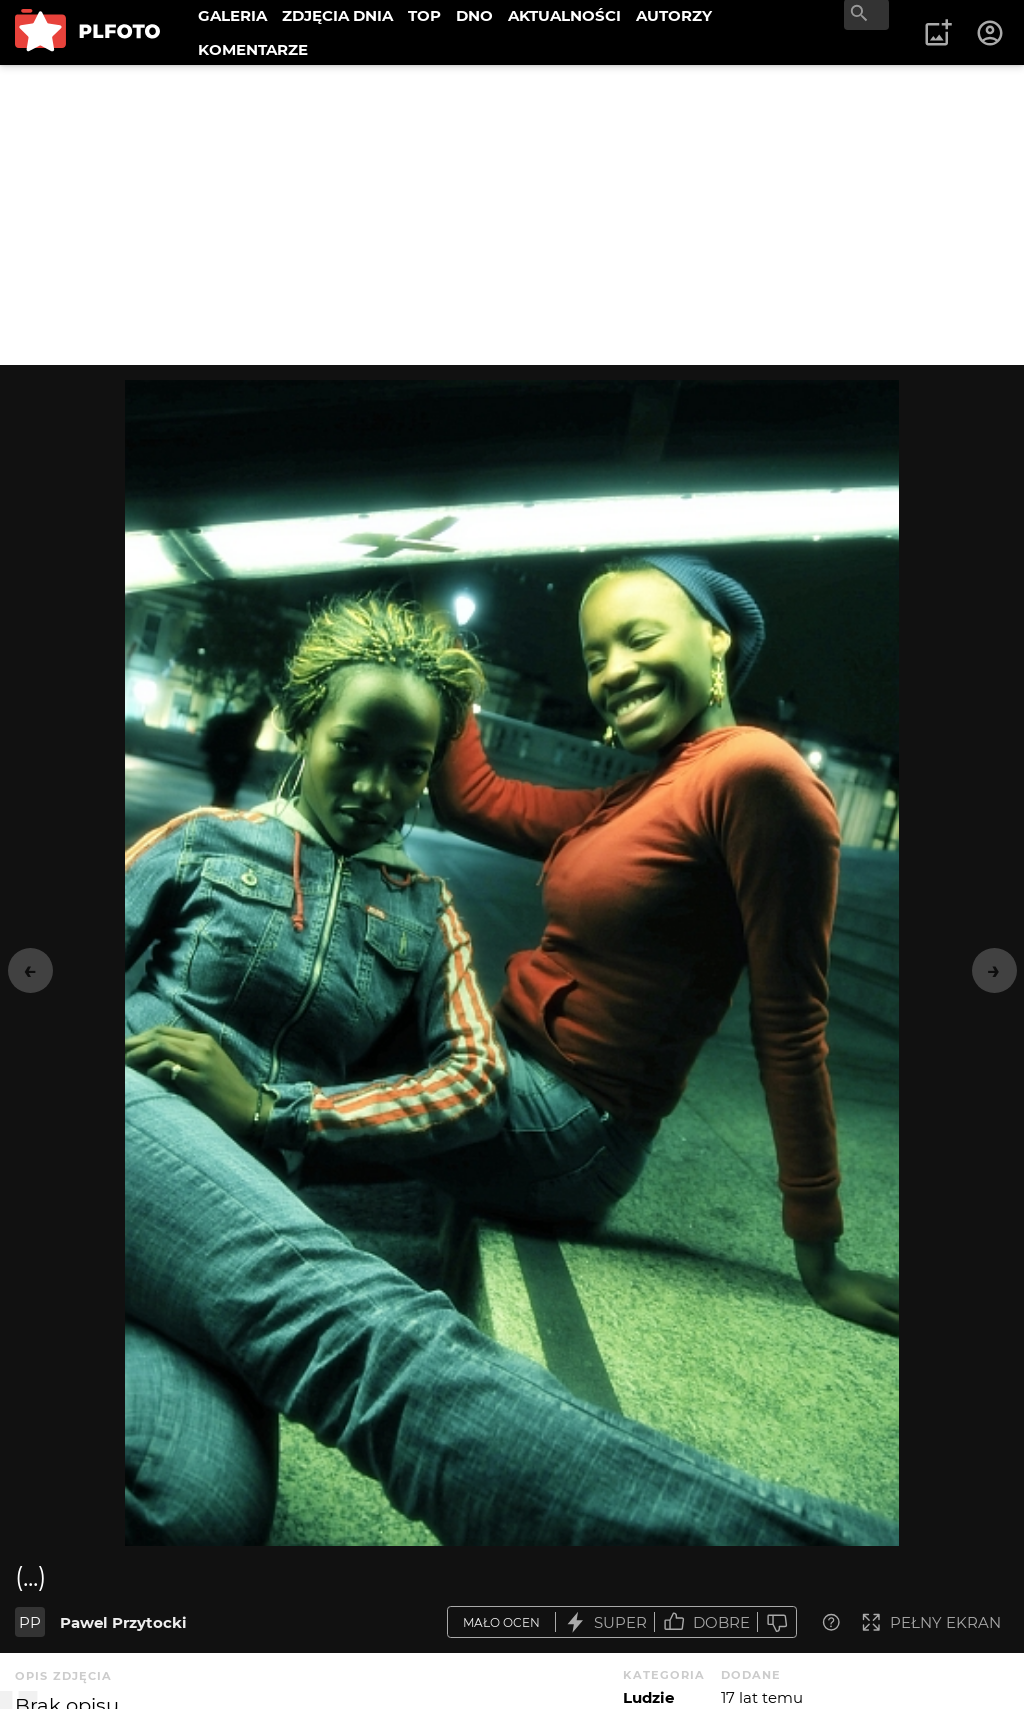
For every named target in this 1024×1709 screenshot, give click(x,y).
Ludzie (648, 1697)
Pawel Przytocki (123, 1622)
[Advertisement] (512, 215)
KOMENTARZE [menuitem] (253, 49)
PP (30, 1622)
